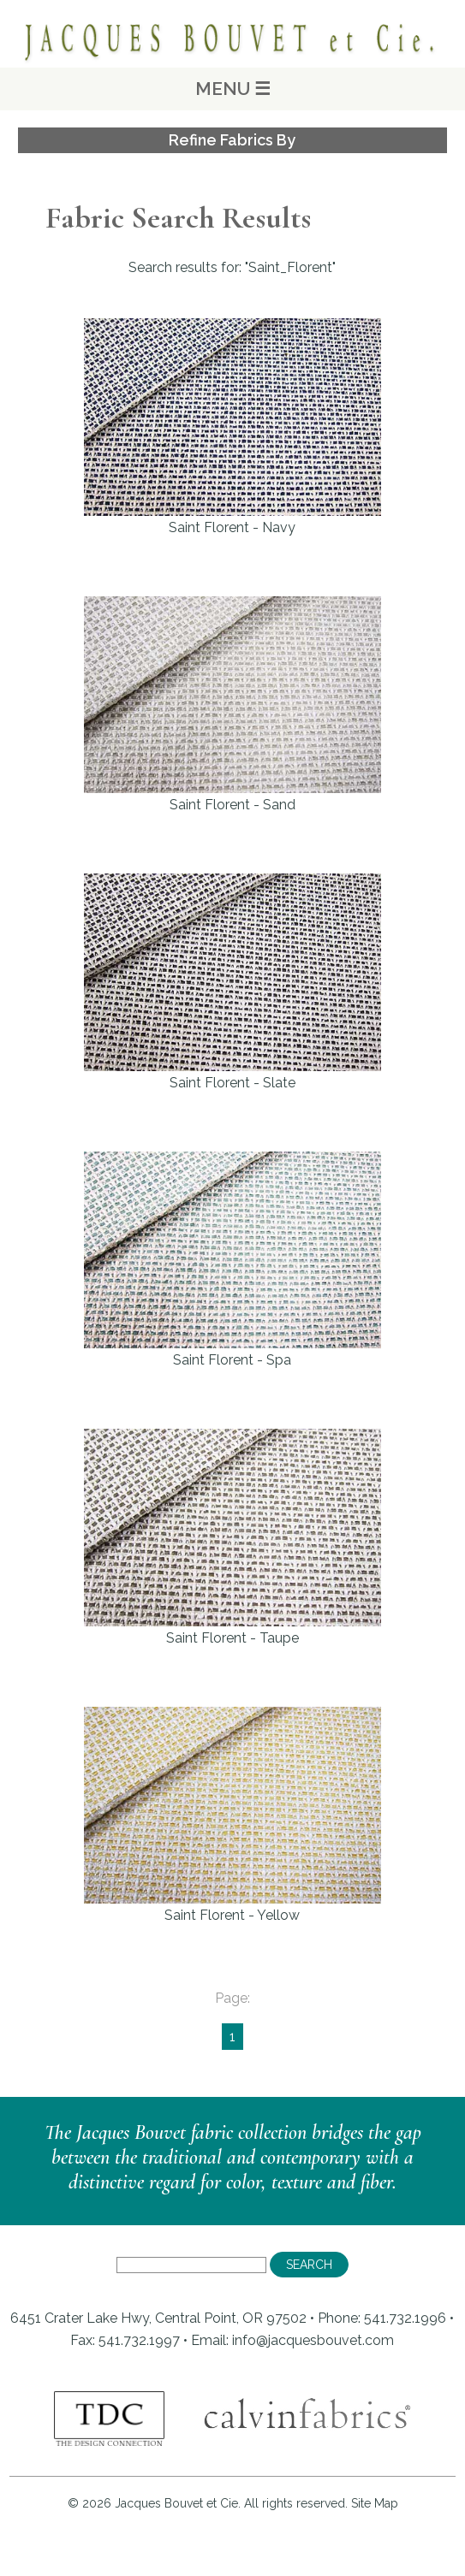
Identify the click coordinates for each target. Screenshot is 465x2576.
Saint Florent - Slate (232, 981)
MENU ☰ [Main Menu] (233, 88)
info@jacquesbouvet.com (313, 2340)
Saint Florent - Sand (232, 704)
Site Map (374, 2503)
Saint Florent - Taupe (232, 1537)
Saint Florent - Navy (232, 426)
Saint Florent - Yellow (232, 1815)
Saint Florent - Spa (232, 1260)
